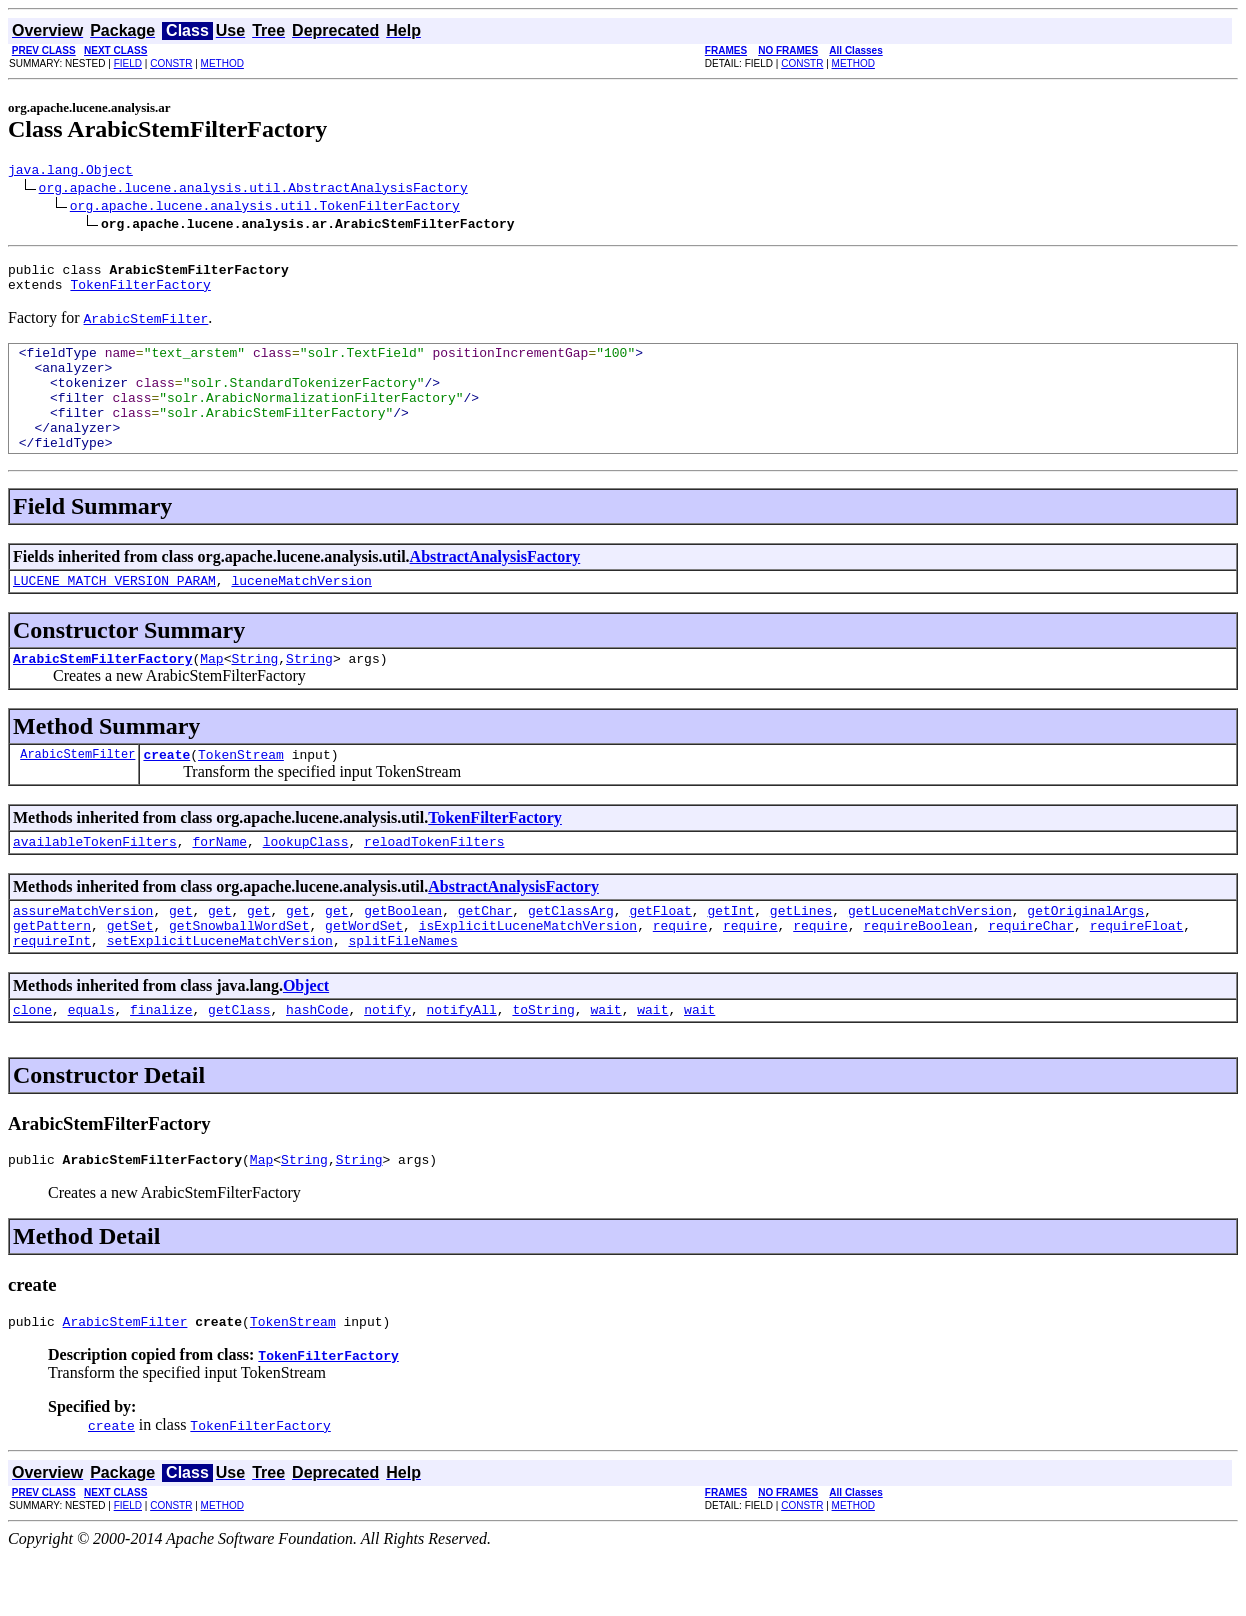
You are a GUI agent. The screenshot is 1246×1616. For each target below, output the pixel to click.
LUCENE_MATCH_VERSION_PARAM (114, 613)
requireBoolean (917, 973)
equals (91, 1063)
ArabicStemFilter (77, 792)
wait (605, 1063)
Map (211, 694)
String (254, 694)
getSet (130, 973)
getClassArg (571, 955)
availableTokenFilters (95, 883)
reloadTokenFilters (434, 883)
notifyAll (462, 1063)
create (166, 793)
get (180, 955)
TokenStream (241, 793)
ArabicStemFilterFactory (102, 694)
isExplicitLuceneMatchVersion (528, 973)
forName (219, 883)
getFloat (660, 955)
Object (306, 1036)
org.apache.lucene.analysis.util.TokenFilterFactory (265, 208)
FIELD (128, 63)
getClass (239, 1063)
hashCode (317, 1063)
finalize (161, 1063)
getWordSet (364, 973)
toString (543, 1063)
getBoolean (403, 955)
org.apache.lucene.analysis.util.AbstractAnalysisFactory (253, 190)
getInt (730, 955)
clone (32, 1063)
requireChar (1031, 973)
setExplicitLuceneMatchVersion (220, 991)
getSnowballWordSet (239, 973)
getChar (485, 955)
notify (387, 1063)
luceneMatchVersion (301, 613)
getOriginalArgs (1085, 955)
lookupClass (306, 883)
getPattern (52, 973)
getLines (801, 955)
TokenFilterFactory (140, 293)
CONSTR (171, 63)
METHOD (222, 63)
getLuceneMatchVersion (930, 955)
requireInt (52, 991)
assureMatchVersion (83, 955)
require (680, 973)
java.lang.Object (70, 172)
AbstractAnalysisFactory (495, 586)
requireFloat (1137, 973)
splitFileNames (402, 991)
